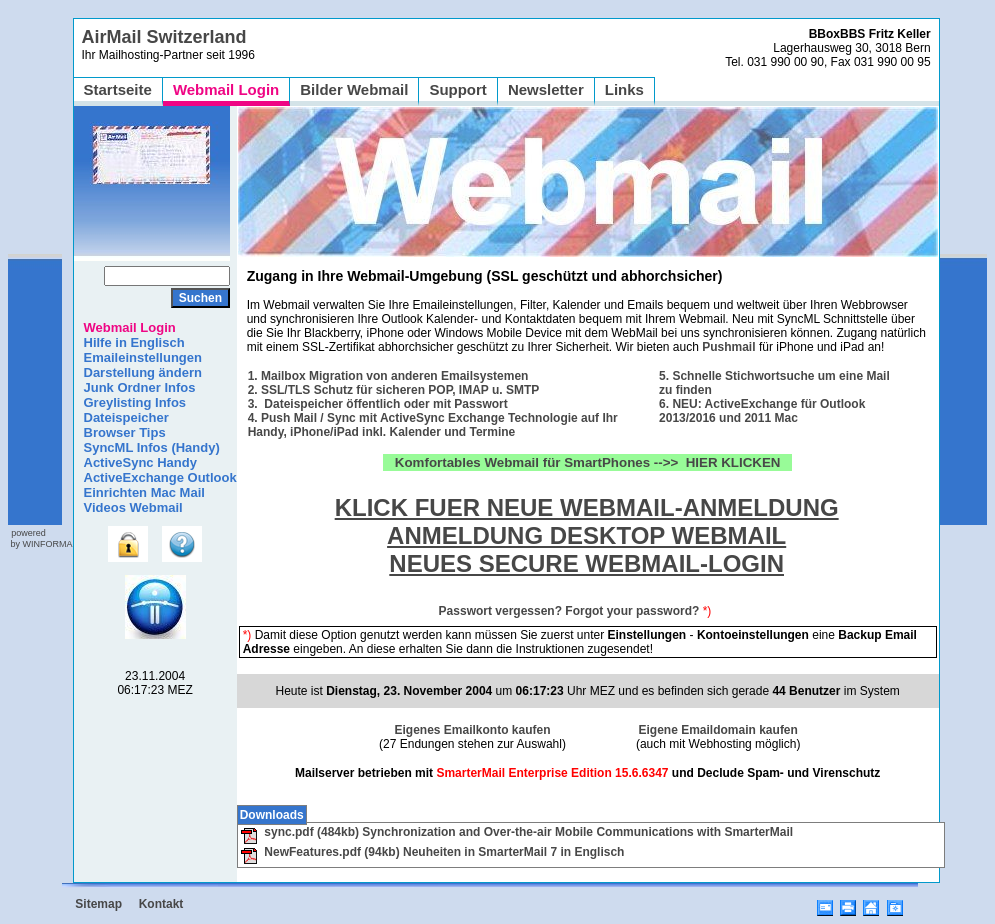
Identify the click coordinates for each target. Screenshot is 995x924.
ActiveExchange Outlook (160, 477)
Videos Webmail (133, 507)
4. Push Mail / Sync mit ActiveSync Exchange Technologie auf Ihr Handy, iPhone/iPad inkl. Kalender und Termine (433, 425)
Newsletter (546, 89)
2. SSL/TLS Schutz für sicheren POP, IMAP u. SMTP (394, 390)
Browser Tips (125, 432)
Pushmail (728, 347)
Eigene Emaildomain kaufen (718, 730)
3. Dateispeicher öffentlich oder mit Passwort (378, 404)
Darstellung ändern (143, 372)
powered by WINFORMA (40, 538)
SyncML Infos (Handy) (152, 447)
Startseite (118, 89)
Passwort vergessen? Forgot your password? (569, 611)
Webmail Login (226, 89)
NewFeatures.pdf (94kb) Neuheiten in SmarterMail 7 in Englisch (432, 852)
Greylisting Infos (135, 402)
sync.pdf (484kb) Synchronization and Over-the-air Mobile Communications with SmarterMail (516, 832)
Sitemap (98, 904)
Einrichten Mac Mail (144, 492)
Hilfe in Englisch (134, 342)
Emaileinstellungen (143, 357)
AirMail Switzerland (164, 37)
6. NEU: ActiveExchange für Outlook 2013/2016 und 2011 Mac (762, 411)
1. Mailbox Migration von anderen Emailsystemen (388, 376)
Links (624, 89)
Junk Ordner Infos (140, 387)
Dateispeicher (126, 417)
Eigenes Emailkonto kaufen (472, 730)
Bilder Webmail (354, 89)
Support (458, 89)
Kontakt (161, 904)
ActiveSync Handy (140, 462)
